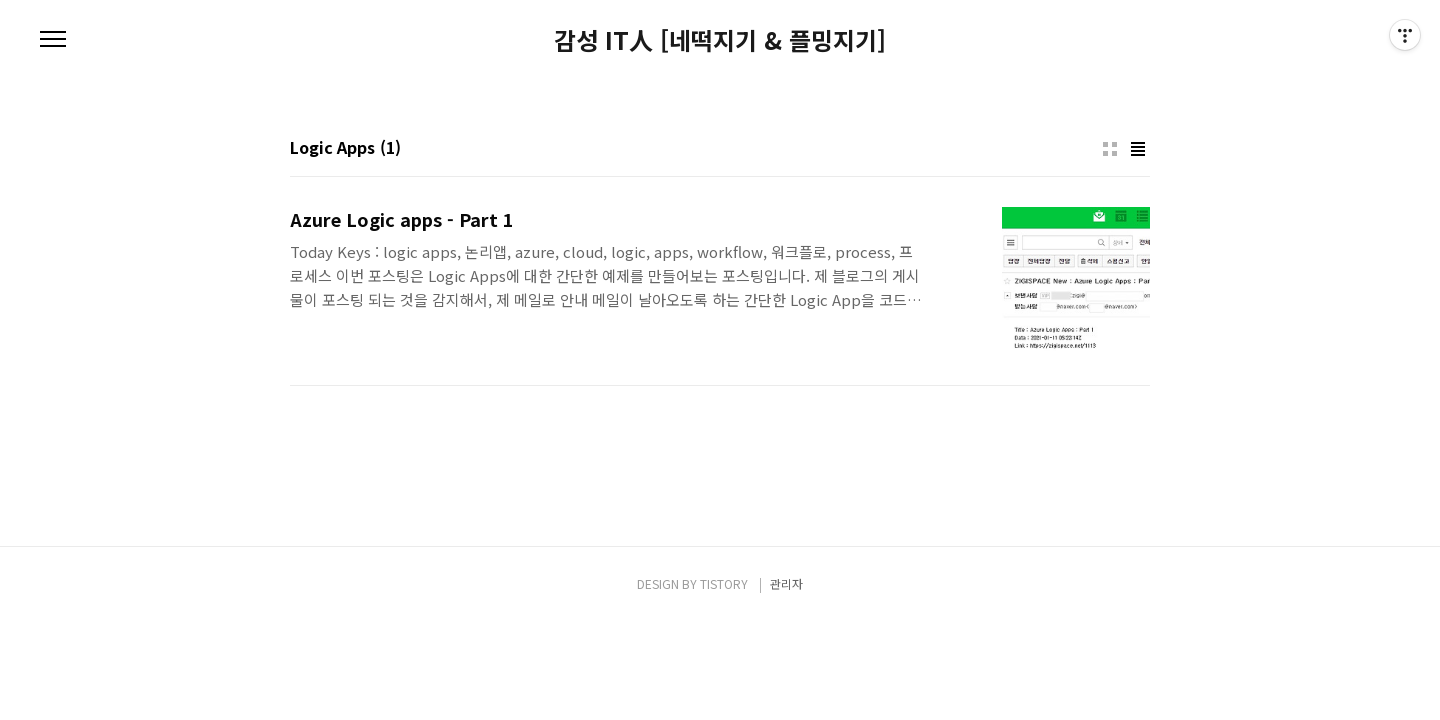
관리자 (786, 583)
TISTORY (724, 583)
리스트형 (1138, 149)
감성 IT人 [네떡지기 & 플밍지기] (720, 40)
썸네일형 (1110, 149)
